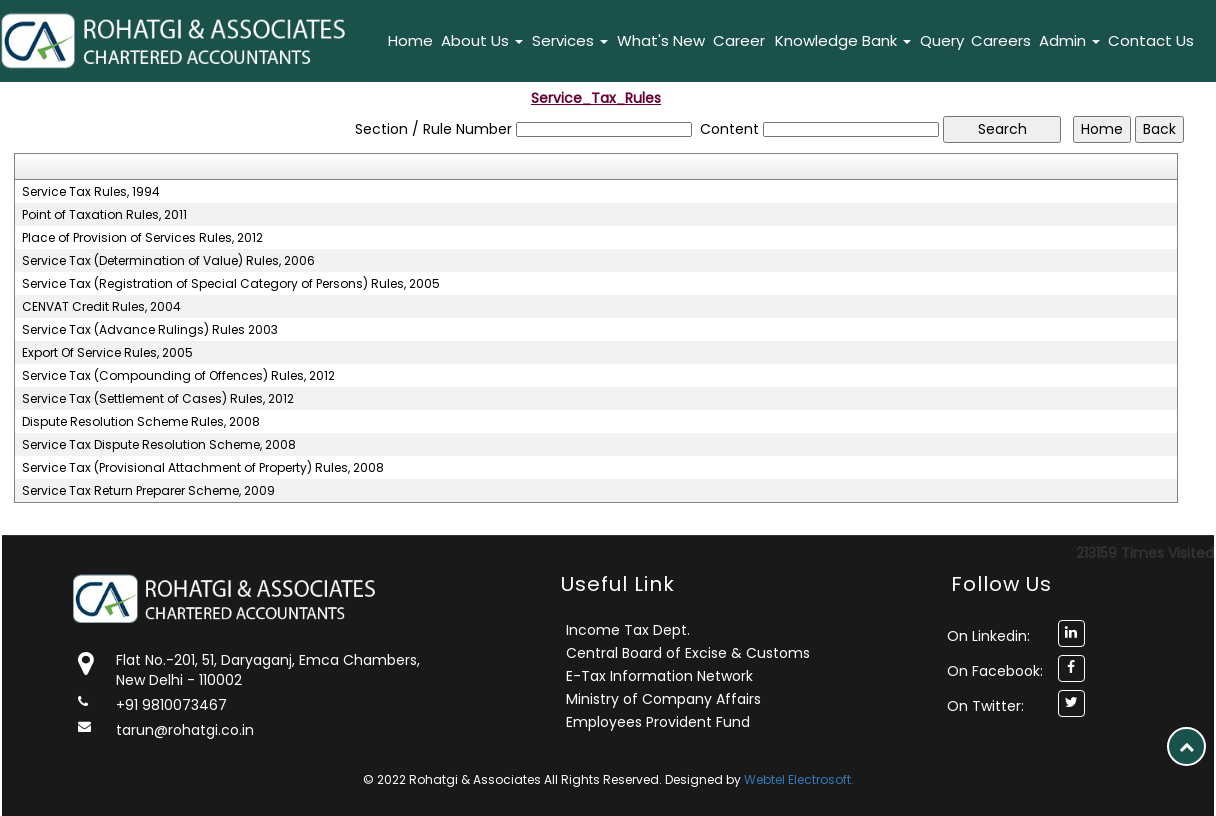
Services (570, 40)
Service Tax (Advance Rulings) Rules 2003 (150, 330)
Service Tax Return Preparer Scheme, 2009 (148, 491)
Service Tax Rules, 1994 (91, 192)
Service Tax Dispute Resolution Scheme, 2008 (159, 445)
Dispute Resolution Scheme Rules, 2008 (141, 422)
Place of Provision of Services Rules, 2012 (142, 238)
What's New (661, 40)
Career (739, 40)
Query (942, 40)
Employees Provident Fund (658, 722)
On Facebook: (995, 671)
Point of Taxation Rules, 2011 (104, 215)
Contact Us (1151, 40)
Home (410, 40)
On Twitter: (985, 706)
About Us (482, 40)
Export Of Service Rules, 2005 (107, 353)
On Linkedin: (988, 636)
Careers (1001, 40)
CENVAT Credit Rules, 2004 (101, 307)
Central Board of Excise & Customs (688, 653)
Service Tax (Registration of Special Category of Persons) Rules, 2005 (231, 284)
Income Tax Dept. (628, 630)
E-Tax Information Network (659, 676)
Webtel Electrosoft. (799, 779)
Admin (1069, 40)
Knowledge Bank (843, 40)
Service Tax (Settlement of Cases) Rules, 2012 (158, 399)
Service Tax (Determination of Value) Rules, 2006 (168, 261)
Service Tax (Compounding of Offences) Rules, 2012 (178, 376)
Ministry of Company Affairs (663, 699)
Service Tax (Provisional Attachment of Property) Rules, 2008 (203, 468)
